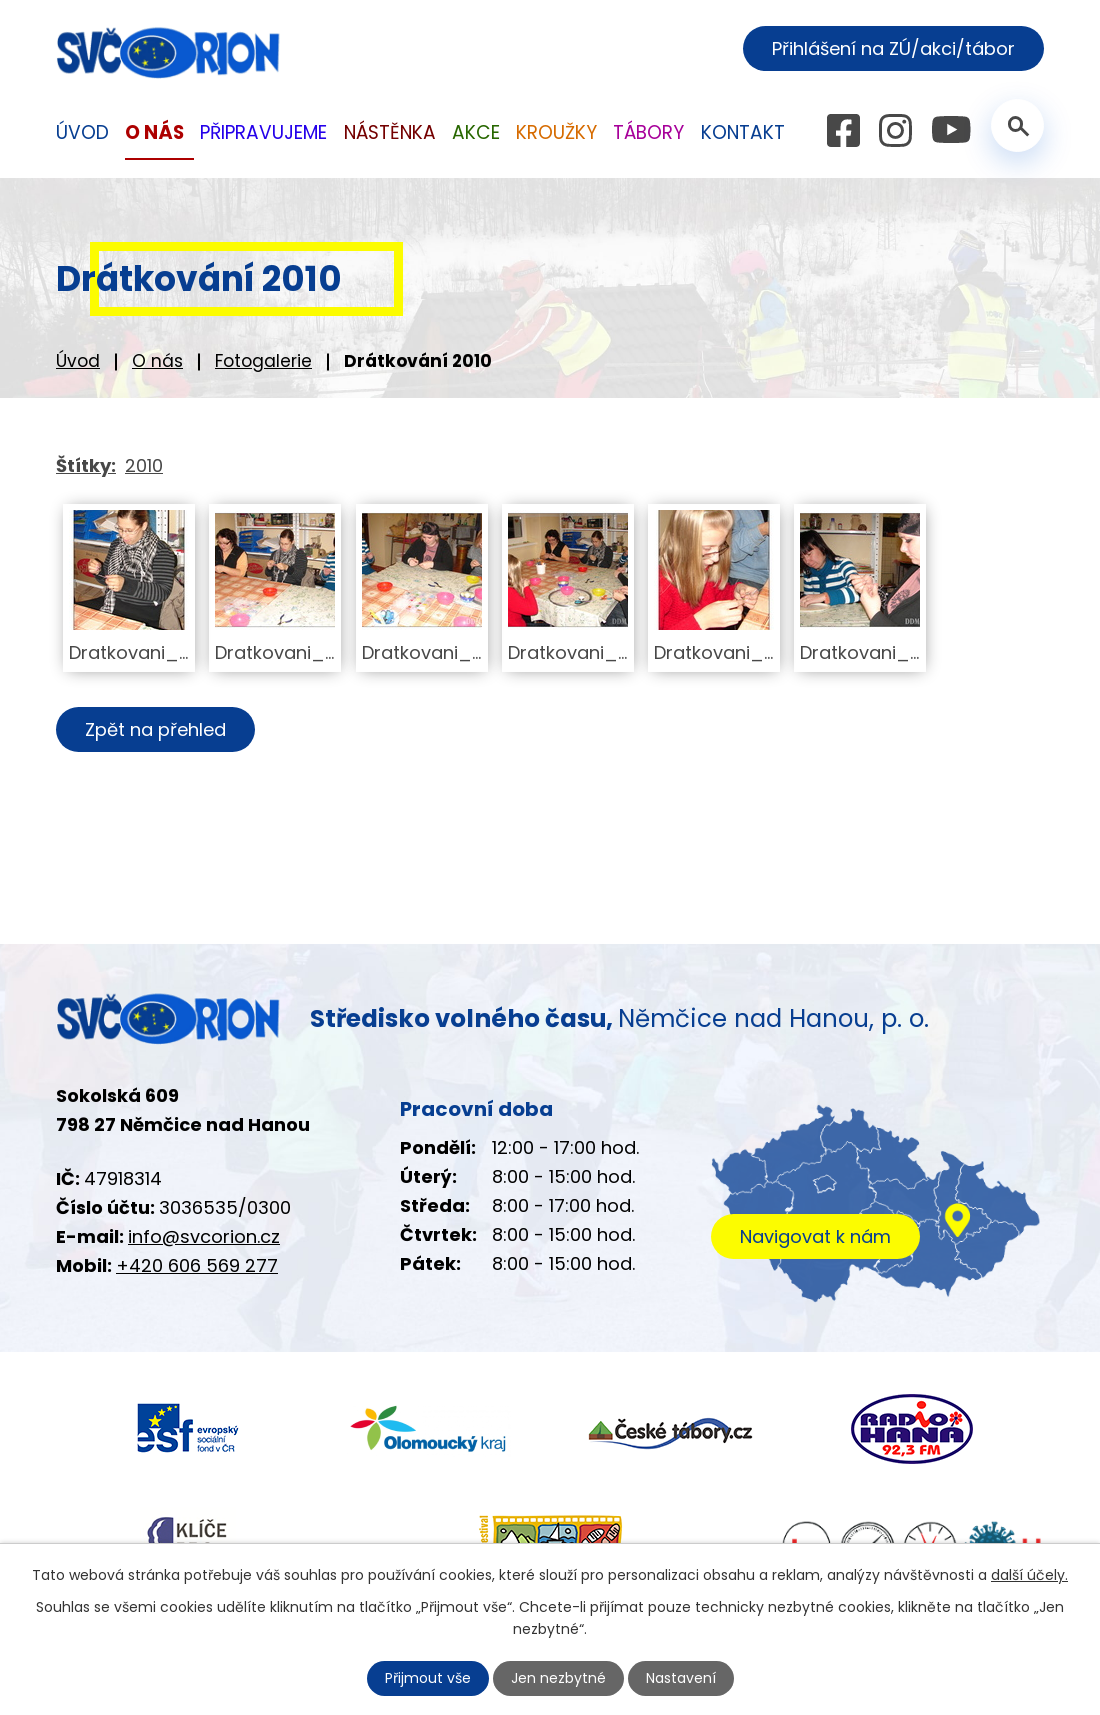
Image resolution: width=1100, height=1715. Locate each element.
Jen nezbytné (558, 1678)
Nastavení (681, 1678)
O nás (157, 361)
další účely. (1029, 1575)
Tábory (648, 132)
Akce (476, 132)
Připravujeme (263, 132)
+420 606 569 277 (197, 1265)
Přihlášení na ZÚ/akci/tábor (893, 48)
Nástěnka (390, 132)
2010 (144, 465)
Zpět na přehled (155, 729)
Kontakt (743, 132)
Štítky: (86, 465)
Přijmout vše (428, 1678)
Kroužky (556, 132)
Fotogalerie (263, 361)
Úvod (78, 361)
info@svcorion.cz (204, 1236)
